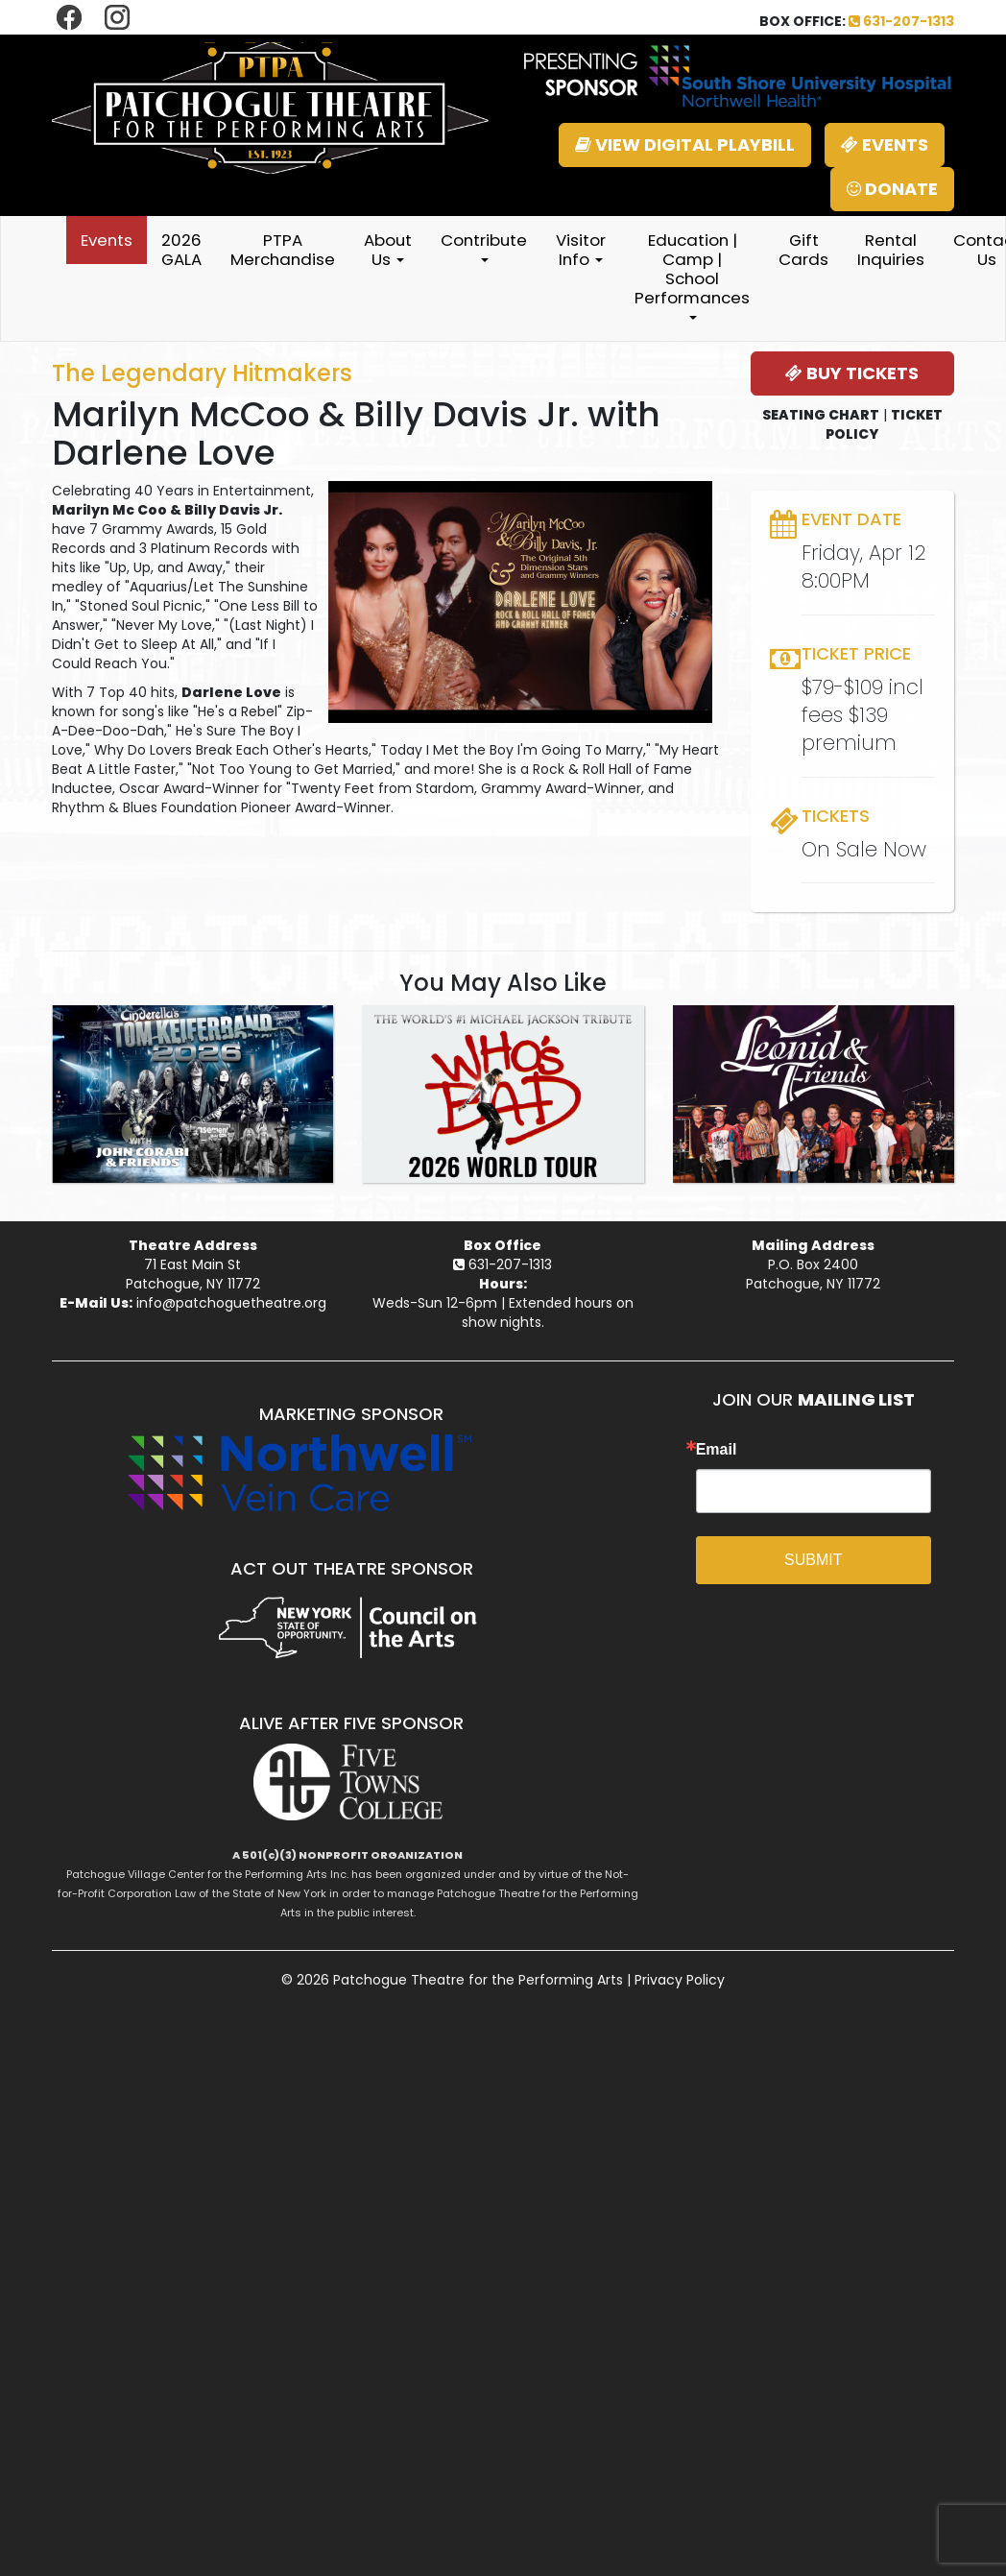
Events (106, 240)
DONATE (892, 189)
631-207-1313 (901, 21)
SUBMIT (813, 1560)
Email (716, 1449)
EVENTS (884, 144)
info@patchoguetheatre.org (231, 1302)
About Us (388, 250)
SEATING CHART (820, 414)
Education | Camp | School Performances (692, 274)
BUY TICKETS (852, 373)
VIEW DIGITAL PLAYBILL (685, 144)
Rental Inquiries (890, 250)
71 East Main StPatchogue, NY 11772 (193, 1274)
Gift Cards (803, 250)
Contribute (484, 245)
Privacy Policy (680, 1979)
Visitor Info (581, 250)
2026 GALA (181, 250)
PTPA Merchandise (282, 250)
